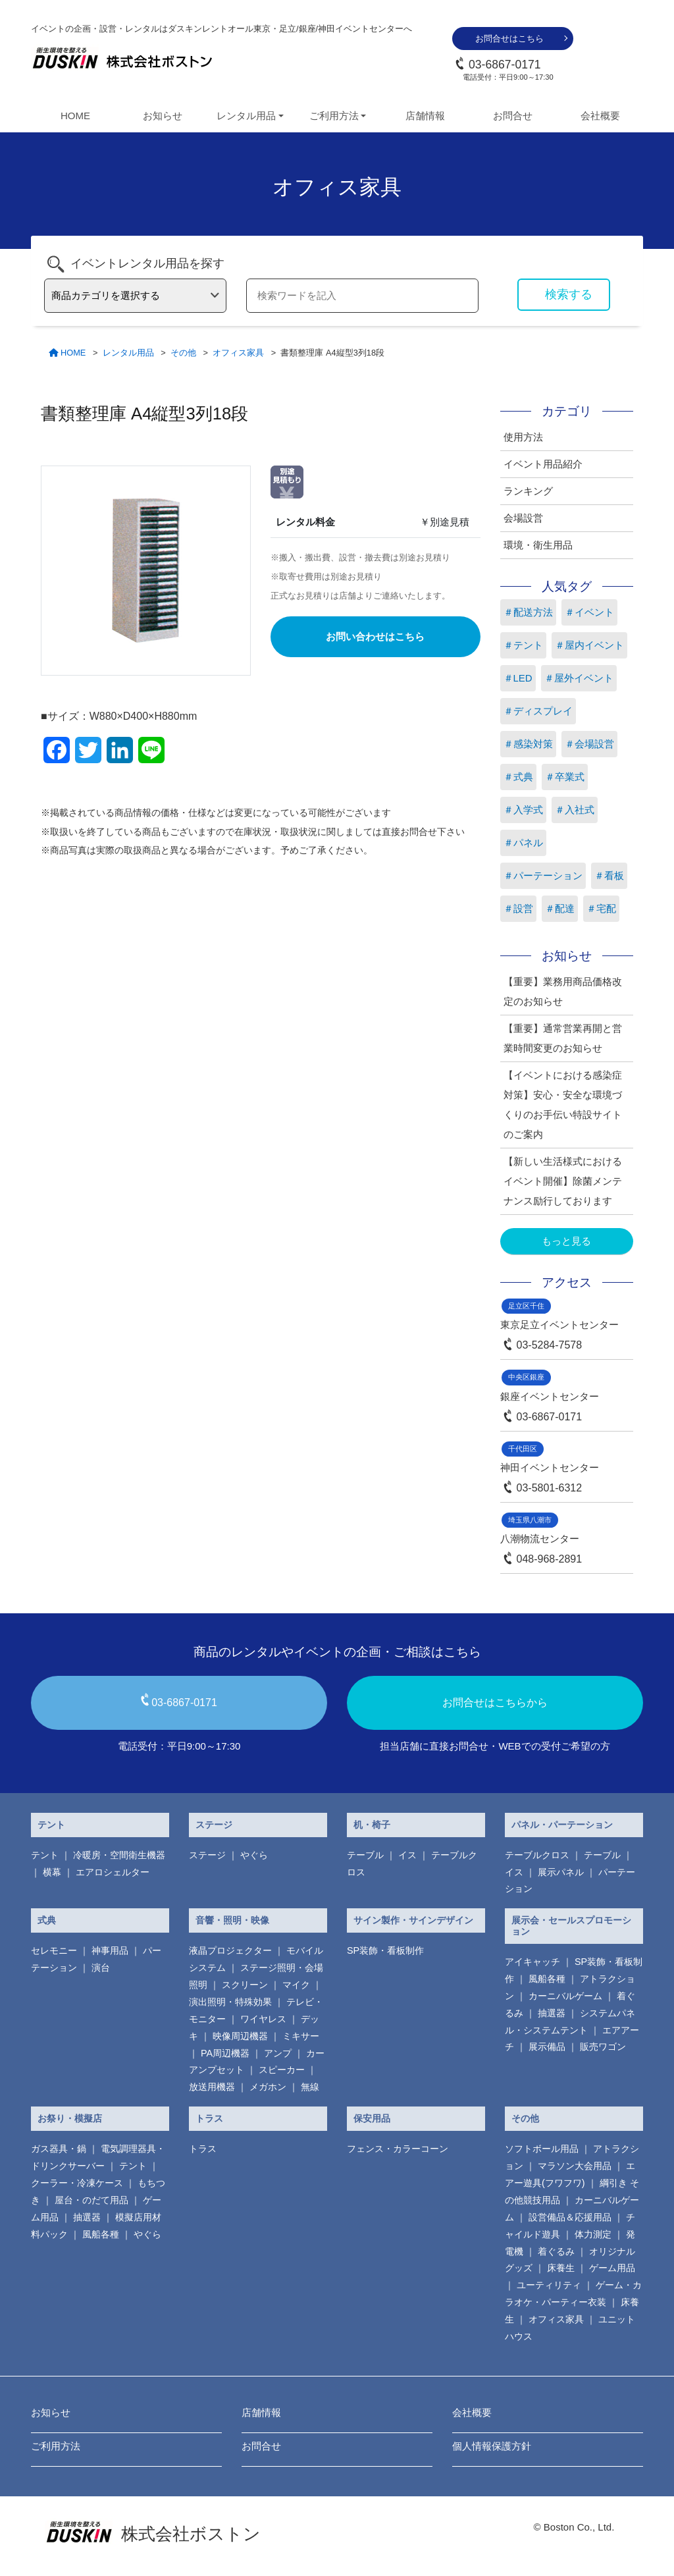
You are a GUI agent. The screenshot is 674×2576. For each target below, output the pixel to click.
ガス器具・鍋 (58, 2148)
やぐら (254, 1855)
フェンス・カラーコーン (397, 2148)
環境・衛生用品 (538, 544)
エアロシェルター (112, 1872)
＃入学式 (523, 809)
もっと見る (566, 1241)
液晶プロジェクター (230, 1950)
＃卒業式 (564, 776)
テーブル (365, 1855)
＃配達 (560, 908)
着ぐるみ (556, 2251)
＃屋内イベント (589, 645)
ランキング (528, 490)
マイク (296, 1984)
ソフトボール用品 (542, 2148)
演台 (100, 1967)
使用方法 (523, 437)
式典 (47, 1920)
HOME (75, 115)
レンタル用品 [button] (246, 115)
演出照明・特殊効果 (230, 2002)
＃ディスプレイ (538, 710)
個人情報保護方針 (491, 2446)
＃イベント (589, 612)
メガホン (267, 2086)
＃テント (523, 645)
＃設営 (518, 908)
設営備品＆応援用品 (570, 2217)
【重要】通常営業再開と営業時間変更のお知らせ (563, 1038)
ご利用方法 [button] (334, 115)
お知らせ (162, 115)
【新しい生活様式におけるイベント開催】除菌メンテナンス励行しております (563, 1181)
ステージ (213, 1824)
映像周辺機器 (240, 2036)
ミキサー (300, 2036)
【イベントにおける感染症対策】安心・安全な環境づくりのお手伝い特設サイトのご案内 (563, 1104)
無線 (310, 2086)
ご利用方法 (55, 2446)
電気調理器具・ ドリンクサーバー (98, 2157)
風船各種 (547, 1978)
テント (51, 1824)
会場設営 (523, 517)
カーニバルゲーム (565, 1996)
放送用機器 (212, 2086)
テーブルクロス (537, 1855)
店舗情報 (425, 115)
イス (407, 1855)
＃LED (518, 678)
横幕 (52, 1872)
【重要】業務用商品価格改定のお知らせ (563, 991)
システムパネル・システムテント (570, 2021)
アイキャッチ (532, 1961)
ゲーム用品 (612, 2268)
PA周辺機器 (225, 2053)
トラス (209, 2118)
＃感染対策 (528, 743)
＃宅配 (601, 908)
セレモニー (54, 1950)
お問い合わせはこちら (375, 636)
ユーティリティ (549, 2285)
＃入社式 (574, 809)
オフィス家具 (556, 2319)
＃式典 (518, 776)
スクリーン (245, 1984)
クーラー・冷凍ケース (77, 2183)
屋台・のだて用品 (91, 2200)
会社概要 (600, 115)
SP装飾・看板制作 (385, 1950)
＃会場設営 (589, 743)
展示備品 (547, 2046)
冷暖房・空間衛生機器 (119, 1855)
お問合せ (512, 115)
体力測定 (593, 2234)
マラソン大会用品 (574, 2165)
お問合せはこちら (509, 38)
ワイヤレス (263, 2019)
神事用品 (109, 1950)
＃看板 (609, 875)
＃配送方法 (528, 612)
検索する (568, 294)
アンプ (278, 2053)
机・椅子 (371, 1824)
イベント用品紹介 (543, 464)
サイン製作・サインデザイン (413, 1920)
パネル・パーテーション (562, 1824)
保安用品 (371, 2118)
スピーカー (282, 2069)
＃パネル (523, 842)
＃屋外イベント (578, 678)
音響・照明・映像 (232, 1920)
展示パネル (561, 1872)
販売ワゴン (603, 2046)
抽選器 (551, 2013)
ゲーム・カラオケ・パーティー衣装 (573, 2293)
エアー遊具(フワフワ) (570, 2174)
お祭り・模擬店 (70, 2118)
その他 (525, 2118)
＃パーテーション (543, 875)
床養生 (561, 2268)
